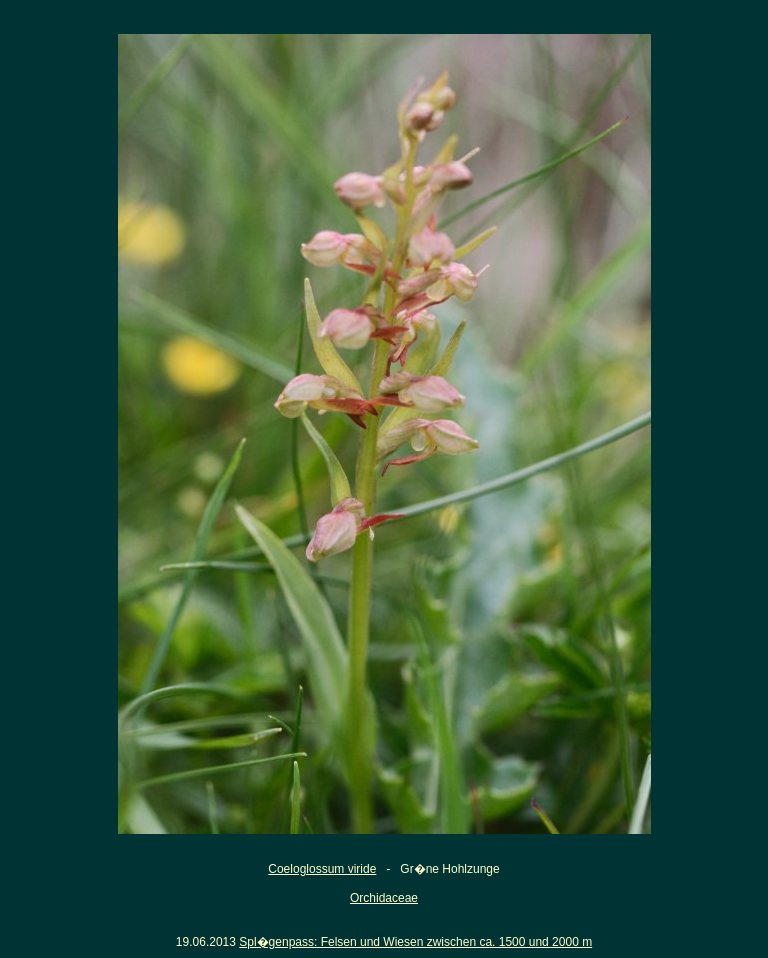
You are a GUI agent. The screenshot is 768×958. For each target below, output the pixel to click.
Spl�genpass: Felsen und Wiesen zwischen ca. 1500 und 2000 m (415, 942)
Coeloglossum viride (322, 869)
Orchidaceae (384, 898)
